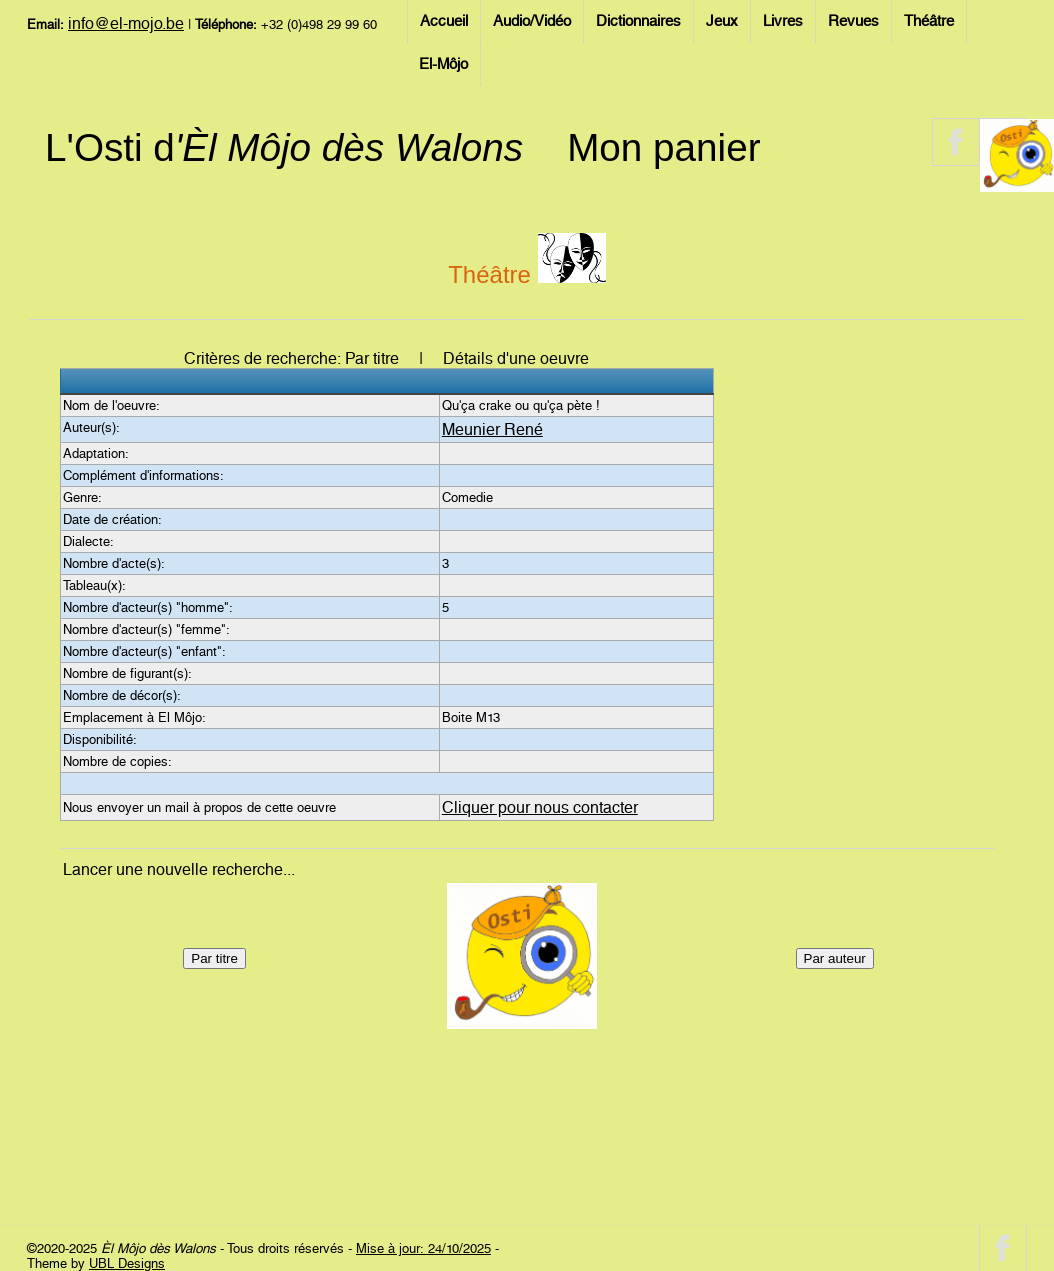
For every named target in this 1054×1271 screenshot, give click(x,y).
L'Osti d (284, 147)
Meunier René (492, 429)
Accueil (444, 21)
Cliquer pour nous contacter (540, 807)
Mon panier (663, 147)
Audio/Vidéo (532, 21)
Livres (783, 21)
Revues (853, 21)
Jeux (722, 21)
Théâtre (929, 21)
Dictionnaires (638, 21)
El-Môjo (443, 64)
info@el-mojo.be (126, 23)
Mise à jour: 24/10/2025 (423, 1248)
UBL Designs (127, 1263)
